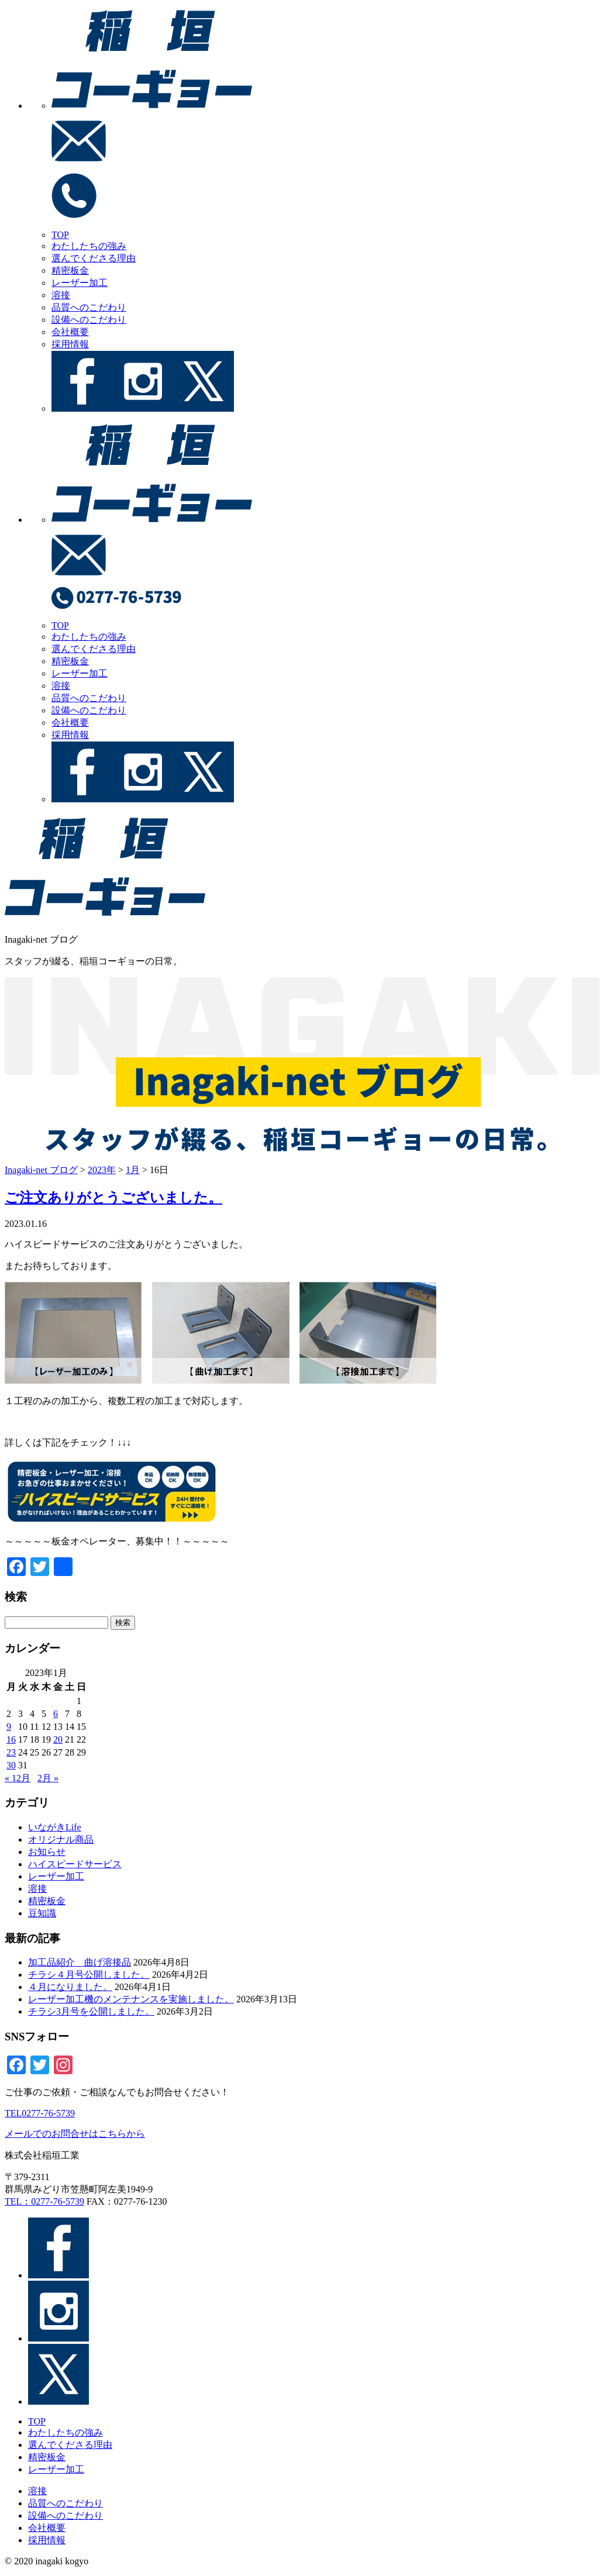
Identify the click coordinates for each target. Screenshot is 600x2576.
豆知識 (42, 1913)
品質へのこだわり (88, 307)
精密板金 (70, 270)
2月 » (47, 1778)
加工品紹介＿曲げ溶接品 (79, 1962)
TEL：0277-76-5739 (44, 2201)
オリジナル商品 (61, 1839)
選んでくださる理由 (93, 258)
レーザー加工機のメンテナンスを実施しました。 (131, 1999)
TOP (60, 235)
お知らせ (46, 1852)
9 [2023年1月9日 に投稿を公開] (8, 1727)
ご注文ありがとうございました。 (113, 1197)
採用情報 (70, 344)
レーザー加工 (79, 283)
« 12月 (17, 1778)
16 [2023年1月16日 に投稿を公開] (11, 1739)
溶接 (60, 295)
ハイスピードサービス (75, 1864)
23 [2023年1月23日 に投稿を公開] (11, 1752)
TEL (40, 2113)
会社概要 (70, 332)
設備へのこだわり (88, 320)
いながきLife (54, 1827)
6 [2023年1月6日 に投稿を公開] (55, 1714)
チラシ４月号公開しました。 (89, 1975)
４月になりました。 (70, 1987)
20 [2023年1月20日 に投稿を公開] (58, 1739)
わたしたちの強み (88, 246)
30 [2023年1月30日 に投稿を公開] (11, 1765)
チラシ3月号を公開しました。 (91, 2011)
